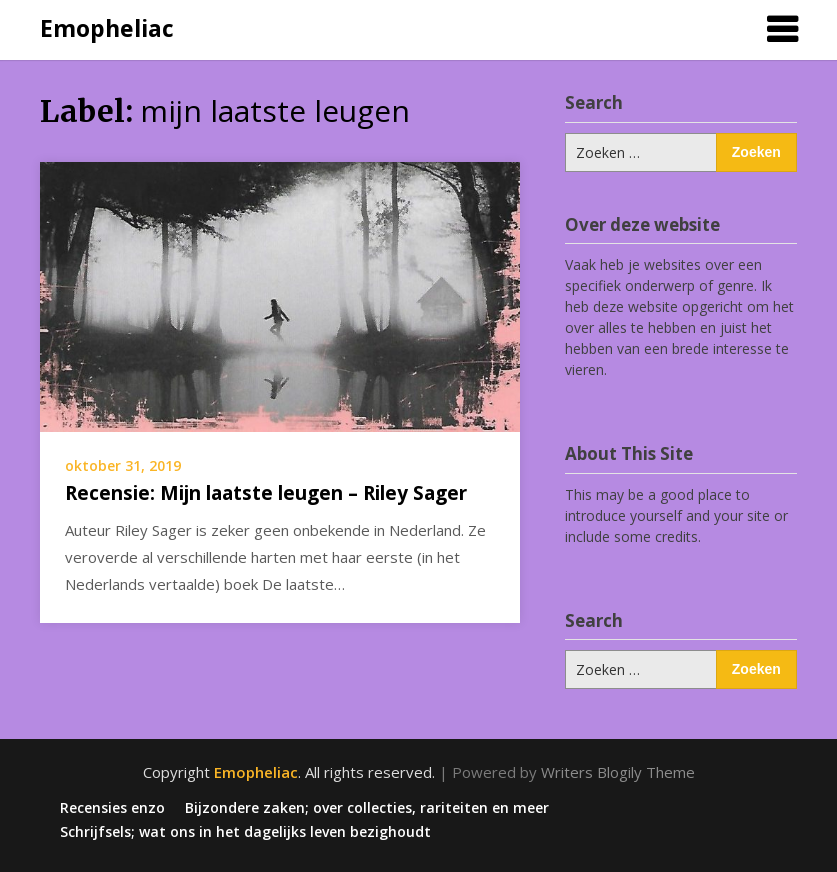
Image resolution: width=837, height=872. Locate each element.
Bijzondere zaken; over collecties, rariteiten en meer (367, 808)
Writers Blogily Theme (618, 772)
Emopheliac (107, 28)
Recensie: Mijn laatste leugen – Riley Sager (266, 493)
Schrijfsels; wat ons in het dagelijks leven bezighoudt (245, 832)
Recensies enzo (112, 808)
